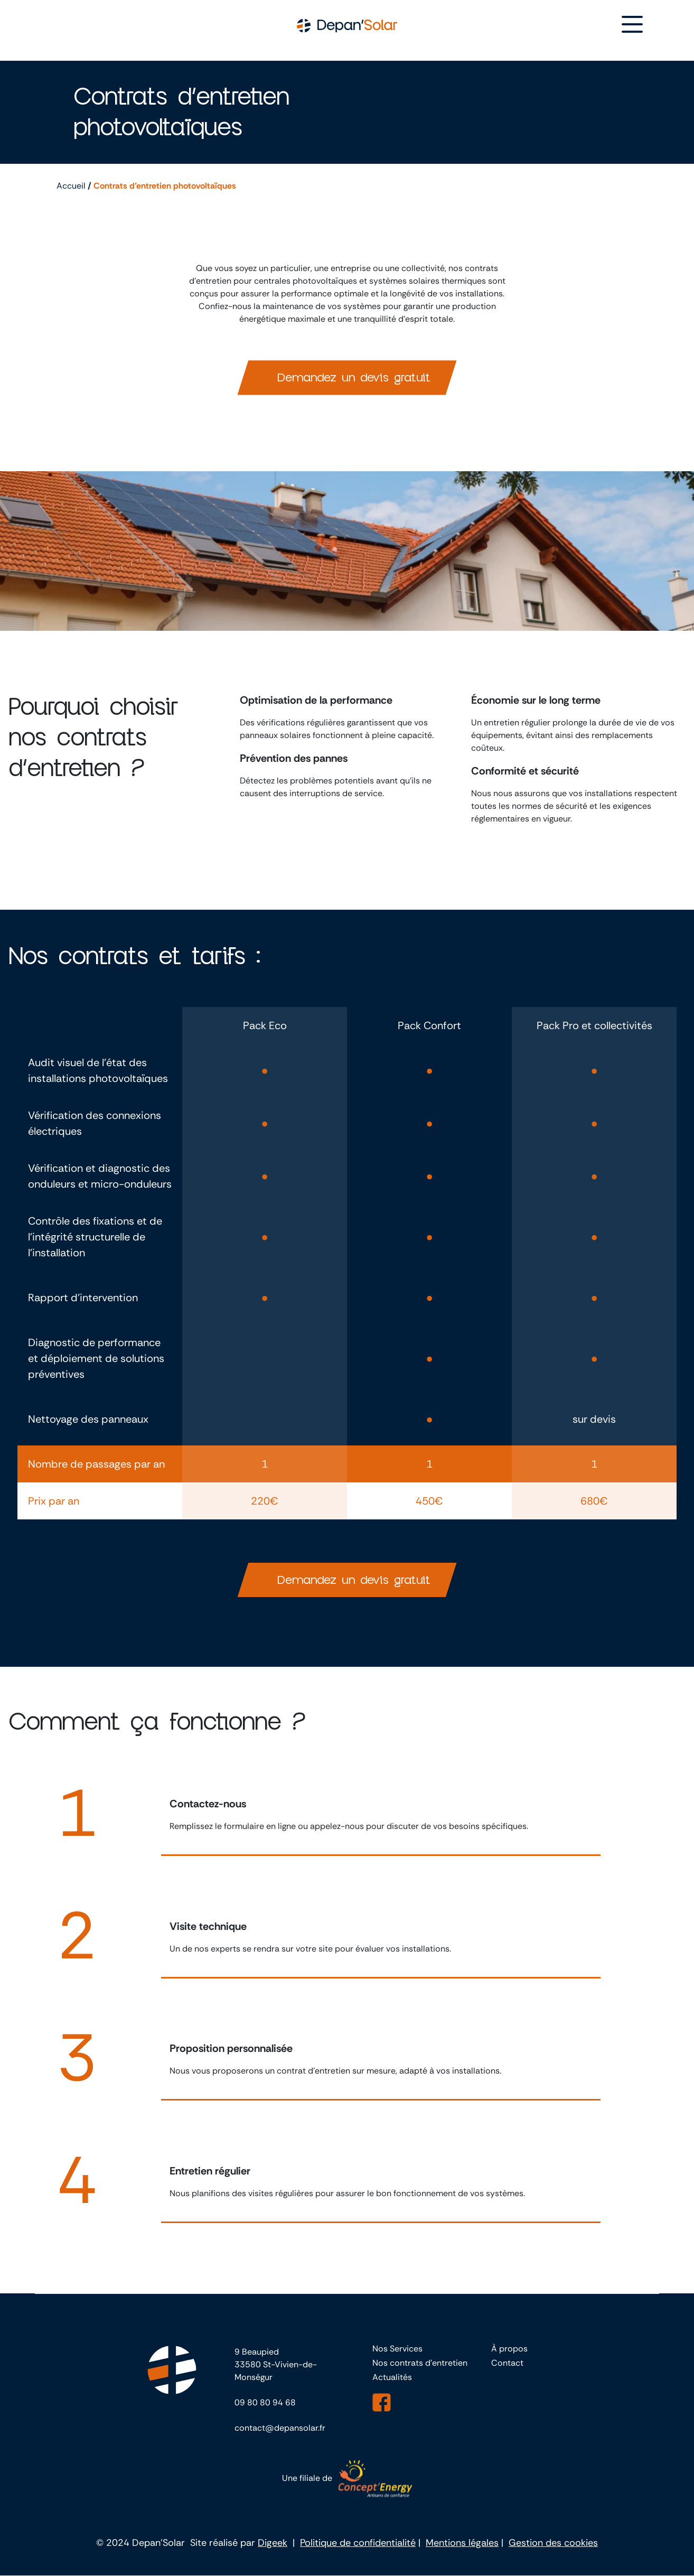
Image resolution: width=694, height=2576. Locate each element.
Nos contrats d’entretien (419, 2363)
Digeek (272, 2543)
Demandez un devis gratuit (354, 378)
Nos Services (397, 2349)
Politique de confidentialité (358, 2543)
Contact (507, 2363)
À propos (509, 2349)
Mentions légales (462, 2543)
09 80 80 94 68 (265, 2403)
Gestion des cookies (553, 2543)
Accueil (71, 185)
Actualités (392, 2378)
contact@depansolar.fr (280, 2428)
